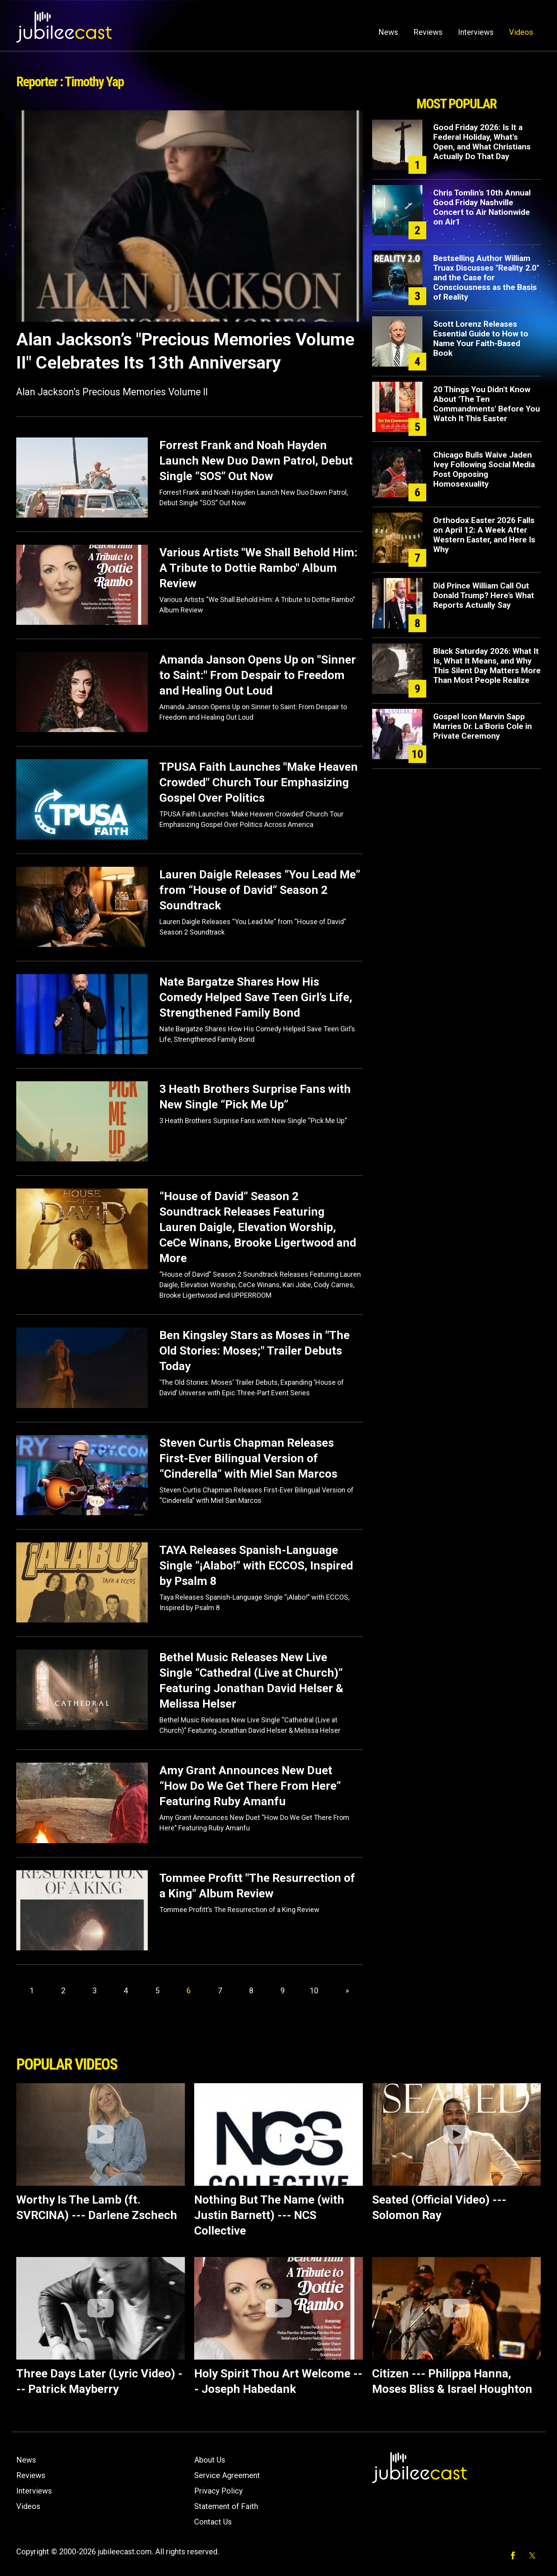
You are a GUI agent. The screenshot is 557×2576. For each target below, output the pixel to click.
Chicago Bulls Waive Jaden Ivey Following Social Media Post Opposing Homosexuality (484, 469)
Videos (521, 32)
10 (314, 1990)
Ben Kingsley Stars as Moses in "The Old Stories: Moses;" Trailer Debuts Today (254, 1350)
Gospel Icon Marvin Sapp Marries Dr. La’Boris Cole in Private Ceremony (482, 726)
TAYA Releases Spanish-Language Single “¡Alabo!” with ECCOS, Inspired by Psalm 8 (256, 1565)
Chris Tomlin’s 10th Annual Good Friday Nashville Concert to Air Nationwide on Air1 (482, 207)
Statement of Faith (226, 2506)
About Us (209, 2460)
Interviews (476, 32)
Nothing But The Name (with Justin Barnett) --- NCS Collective (269, 2215)
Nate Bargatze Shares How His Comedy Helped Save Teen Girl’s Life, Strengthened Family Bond (255, 997)
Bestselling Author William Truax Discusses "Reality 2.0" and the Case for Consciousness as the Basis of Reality (486, 278)
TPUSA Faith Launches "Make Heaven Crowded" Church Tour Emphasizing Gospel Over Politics (258, 782)
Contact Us (213, 2521)
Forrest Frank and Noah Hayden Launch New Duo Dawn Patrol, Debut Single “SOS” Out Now (256, 460)
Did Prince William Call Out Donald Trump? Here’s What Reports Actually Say (483, 595)
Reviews (428, 32)
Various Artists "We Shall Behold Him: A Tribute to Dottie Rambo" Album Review (258, 567)
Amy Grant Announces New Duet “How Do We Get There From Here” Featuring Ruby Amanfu (250, 1785)
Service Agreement (227, 2475)
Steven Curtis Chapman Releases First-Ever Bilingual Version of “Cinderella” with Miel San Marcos (248, 1458)
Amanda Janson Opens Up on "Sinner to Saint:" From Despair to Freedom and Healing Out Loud (257, 675)
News (388, 32)
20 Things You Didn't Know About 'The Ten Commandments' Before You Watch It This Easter (486, 404)
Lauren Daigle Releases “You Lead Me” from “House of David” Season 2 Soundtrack (259, 890)
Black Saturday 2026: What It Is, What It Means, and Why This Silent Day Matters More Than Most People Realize (487, 666)
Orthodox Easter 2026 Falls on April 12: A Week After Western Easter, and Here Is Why (484, 535)
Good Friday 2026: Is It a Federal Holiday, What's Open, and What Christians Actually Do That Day (482, 142)
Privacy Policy (218, 2490)
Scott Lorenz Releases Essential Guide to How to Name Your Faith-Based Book (480, 338)
